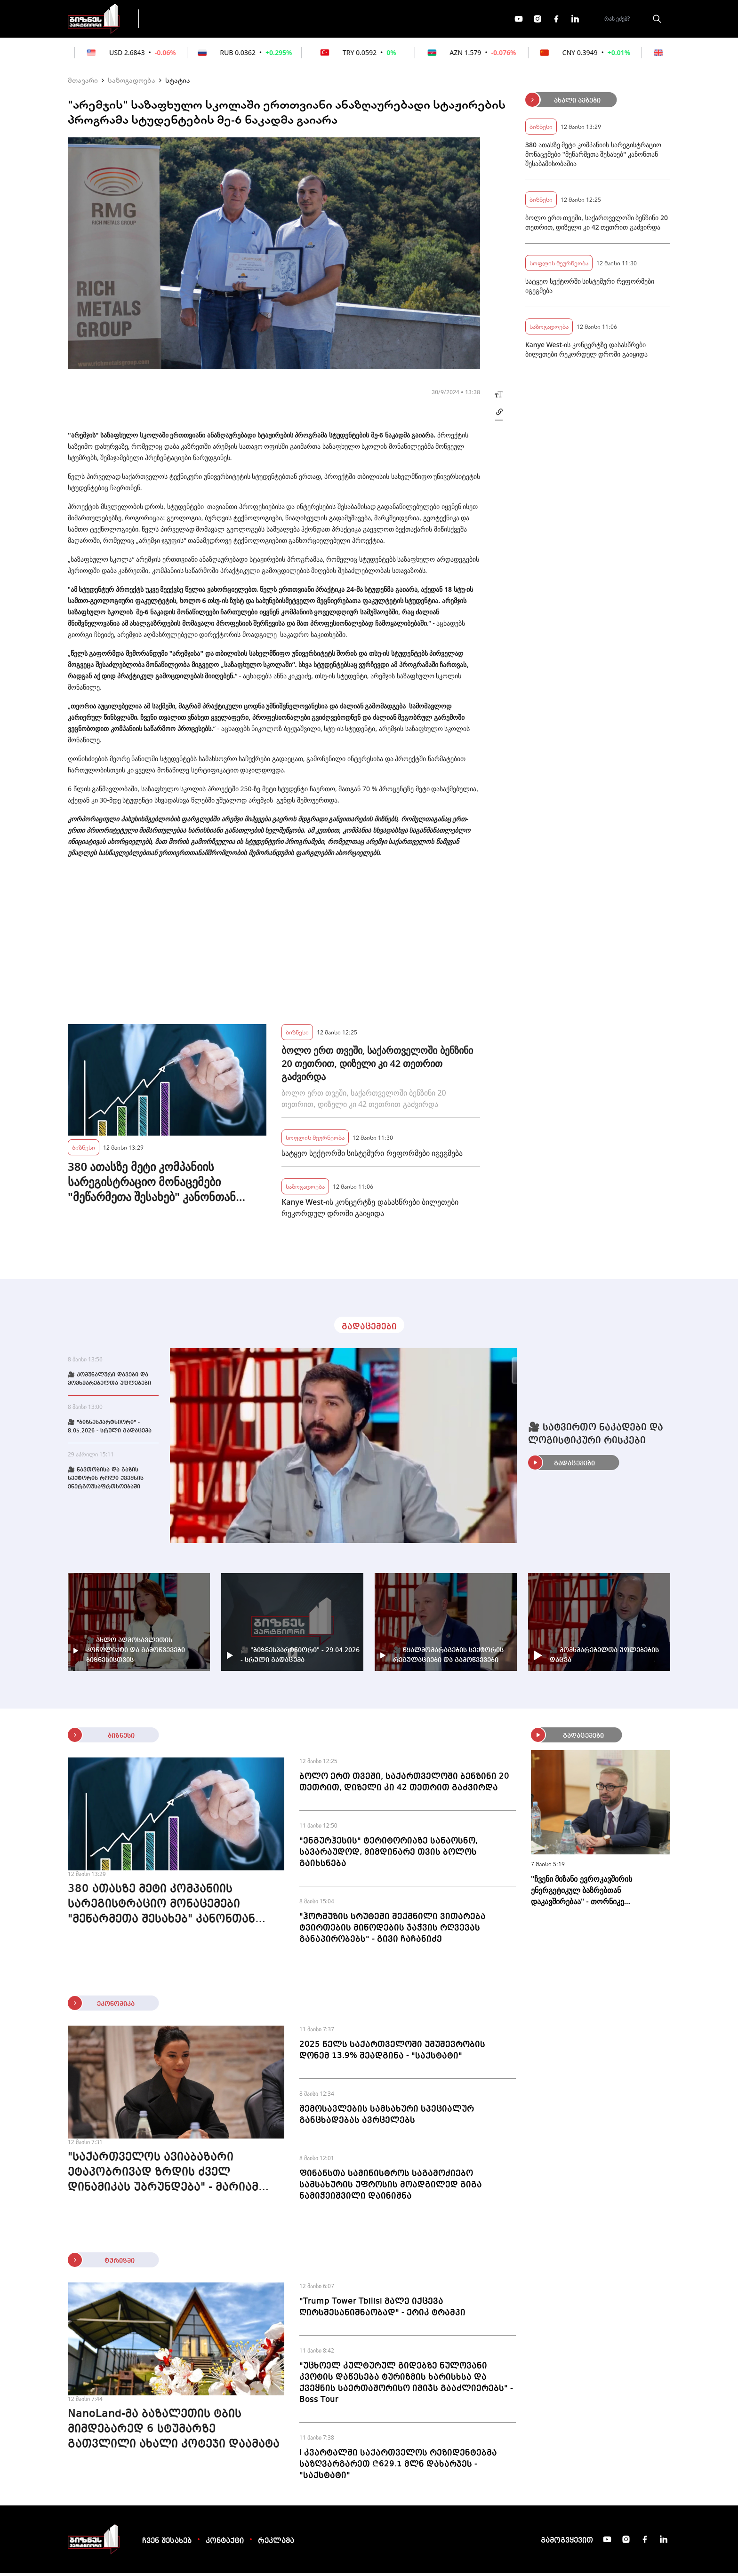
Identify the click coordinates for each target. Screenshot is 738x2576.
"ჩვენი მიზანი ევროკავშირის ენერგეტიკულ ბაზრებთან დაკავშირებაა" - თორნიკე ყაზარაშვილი (581, 1893)
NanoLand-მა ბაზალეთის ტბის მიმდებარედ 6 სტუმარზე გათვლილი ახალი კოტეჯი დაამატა (174, 2432)
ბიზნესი (83, 1150)
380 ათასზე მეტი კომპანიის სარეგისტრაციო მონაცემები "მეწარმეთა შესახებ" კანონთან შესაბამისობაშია (152, 1184)
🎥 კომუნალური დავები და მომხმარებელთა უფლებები (109, 1382)
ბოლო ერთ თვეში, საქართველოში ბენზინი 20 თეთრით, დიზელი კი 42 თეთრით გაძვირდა (377, 1066)
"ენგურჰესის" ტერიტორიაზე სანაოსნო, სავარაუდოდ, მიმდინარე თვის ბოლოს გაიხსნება (388, 1854)
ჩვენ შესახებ (167, 2544)
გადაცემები (187, 19)
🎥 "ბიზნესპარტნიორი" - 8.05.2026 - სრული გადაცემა (110, 1430)
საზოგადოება (131, 82)
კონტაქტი (225, 2544)
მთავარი (83, 82)
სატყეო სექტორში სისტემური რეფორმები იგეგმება (372, 1156)
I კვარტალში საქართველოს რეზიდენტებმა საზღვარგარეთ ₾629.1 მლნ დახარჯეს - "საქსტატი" (398, 2466)
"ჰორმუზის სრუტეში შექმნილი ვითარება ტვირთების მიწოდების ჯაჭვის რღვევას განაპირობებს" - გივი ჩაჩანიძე (392, 1930)
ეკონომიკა (313, 19)
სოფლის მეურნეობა (315, 1140)
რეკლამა (276, 2544)
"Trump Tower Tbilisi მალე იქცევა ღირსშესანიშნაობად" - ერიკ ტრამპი (382, 2310)
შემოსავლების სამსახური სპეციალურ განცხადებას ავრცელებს (386, 2117)
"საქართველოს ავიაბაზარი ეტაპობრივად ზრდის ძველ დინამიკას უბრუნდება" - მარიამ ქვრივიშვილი (163, 2176)
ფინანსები (251, 19)
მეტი (366, 20)
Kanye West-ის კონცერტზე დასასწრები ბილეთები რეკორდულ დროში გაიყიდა (369, 1210)
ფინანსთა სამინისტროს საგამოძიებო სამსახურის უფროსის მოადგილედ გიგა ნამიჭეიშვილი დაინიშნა (390, 2187)
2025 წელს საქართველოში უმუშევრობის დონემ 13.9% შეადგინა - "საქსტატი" (392, 2053)
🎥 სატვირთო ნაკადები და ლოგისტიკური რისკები (595, 1437)
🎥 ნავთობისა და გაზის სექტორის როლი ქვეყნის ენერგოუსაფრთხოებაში (106, 1481)
